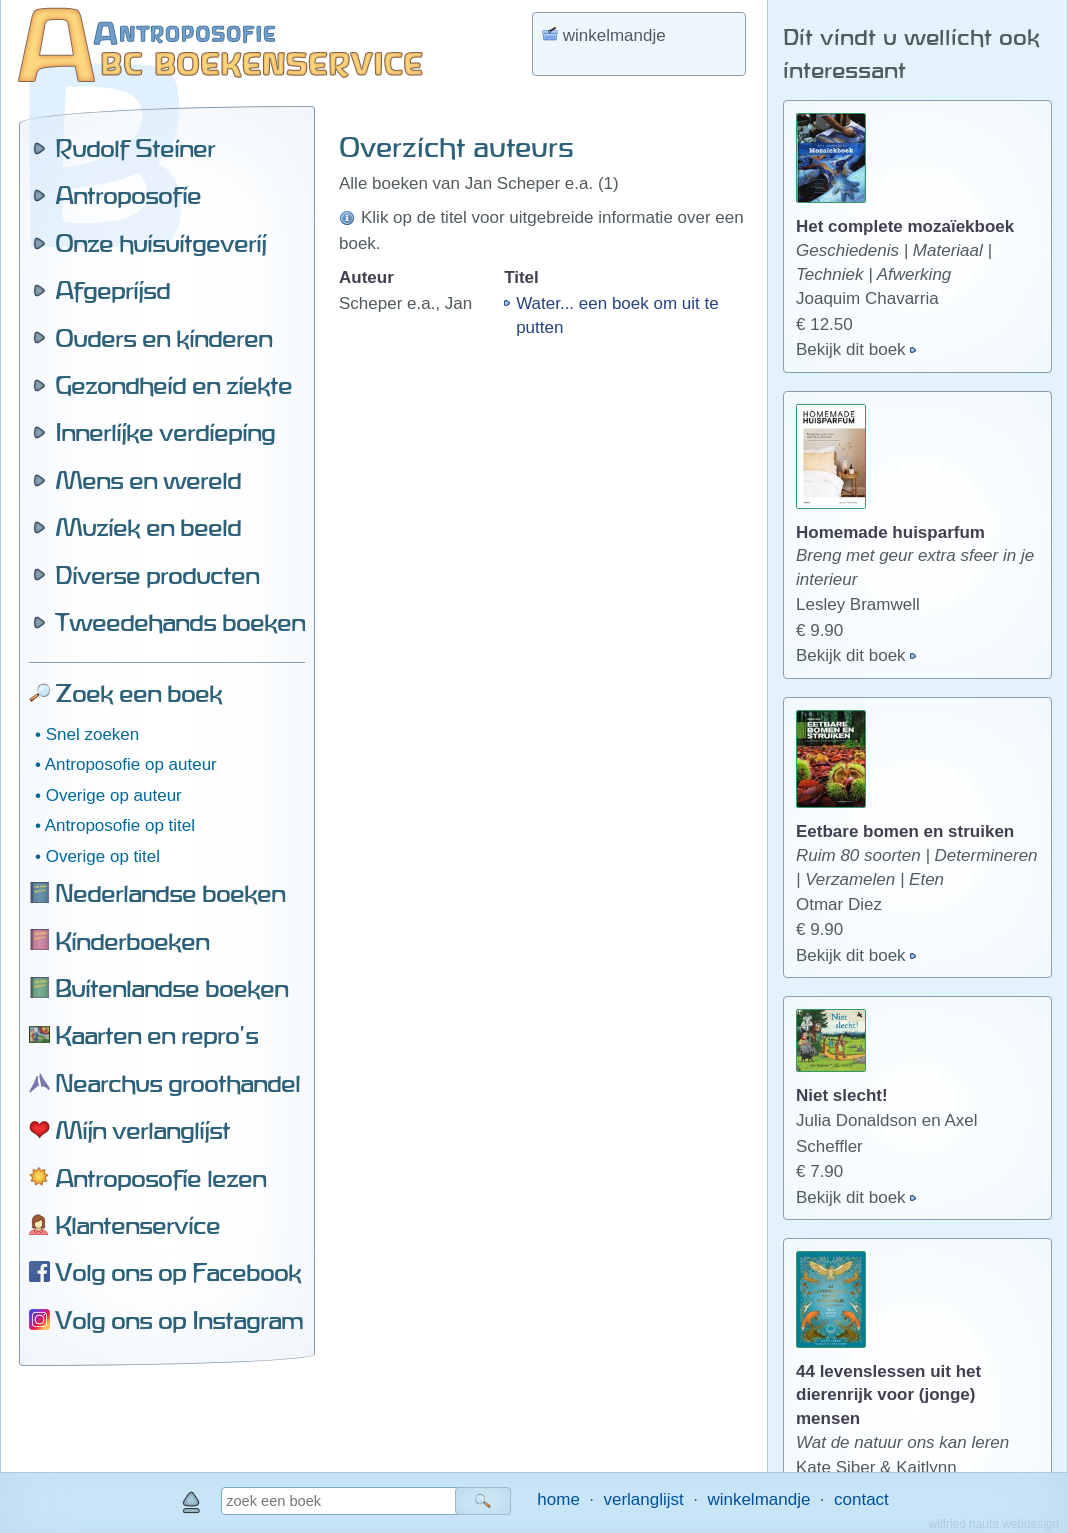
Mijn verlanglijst (142, 1130)
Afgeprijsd (112, 290)
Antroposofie (128, 195)
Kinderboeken (132, 941)
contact (861, 1499)
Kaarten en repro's (156, 1035)
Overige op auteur (114, 795)
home (558, 1499)
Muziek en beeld (148, 527)
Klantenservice (137, 1225)
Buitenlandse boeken (171, 988)
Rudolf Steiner (135, 148)
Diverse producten (157, 575)
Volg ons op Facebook (178, 1272)
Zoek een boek (138, 693)
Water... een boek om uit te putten (617, 315)
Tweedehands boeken (180, 622)
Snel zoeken (93, 734)
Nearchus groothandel (177, 1083)
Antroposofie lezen (160, 1178)
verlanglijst (643, 1499)
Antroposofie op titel (120, 825)
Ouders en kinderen (163, 338)
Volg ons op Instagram (179, 1320)
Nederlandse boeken (170, 893)
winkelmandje (758, 1499)
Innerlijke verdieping (165, 432)
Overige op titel (103, 856)
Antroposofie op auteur (131, 764)
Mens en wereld (148, 480)
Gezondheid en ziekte (173, 385)
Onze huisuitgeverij (160, 243)
